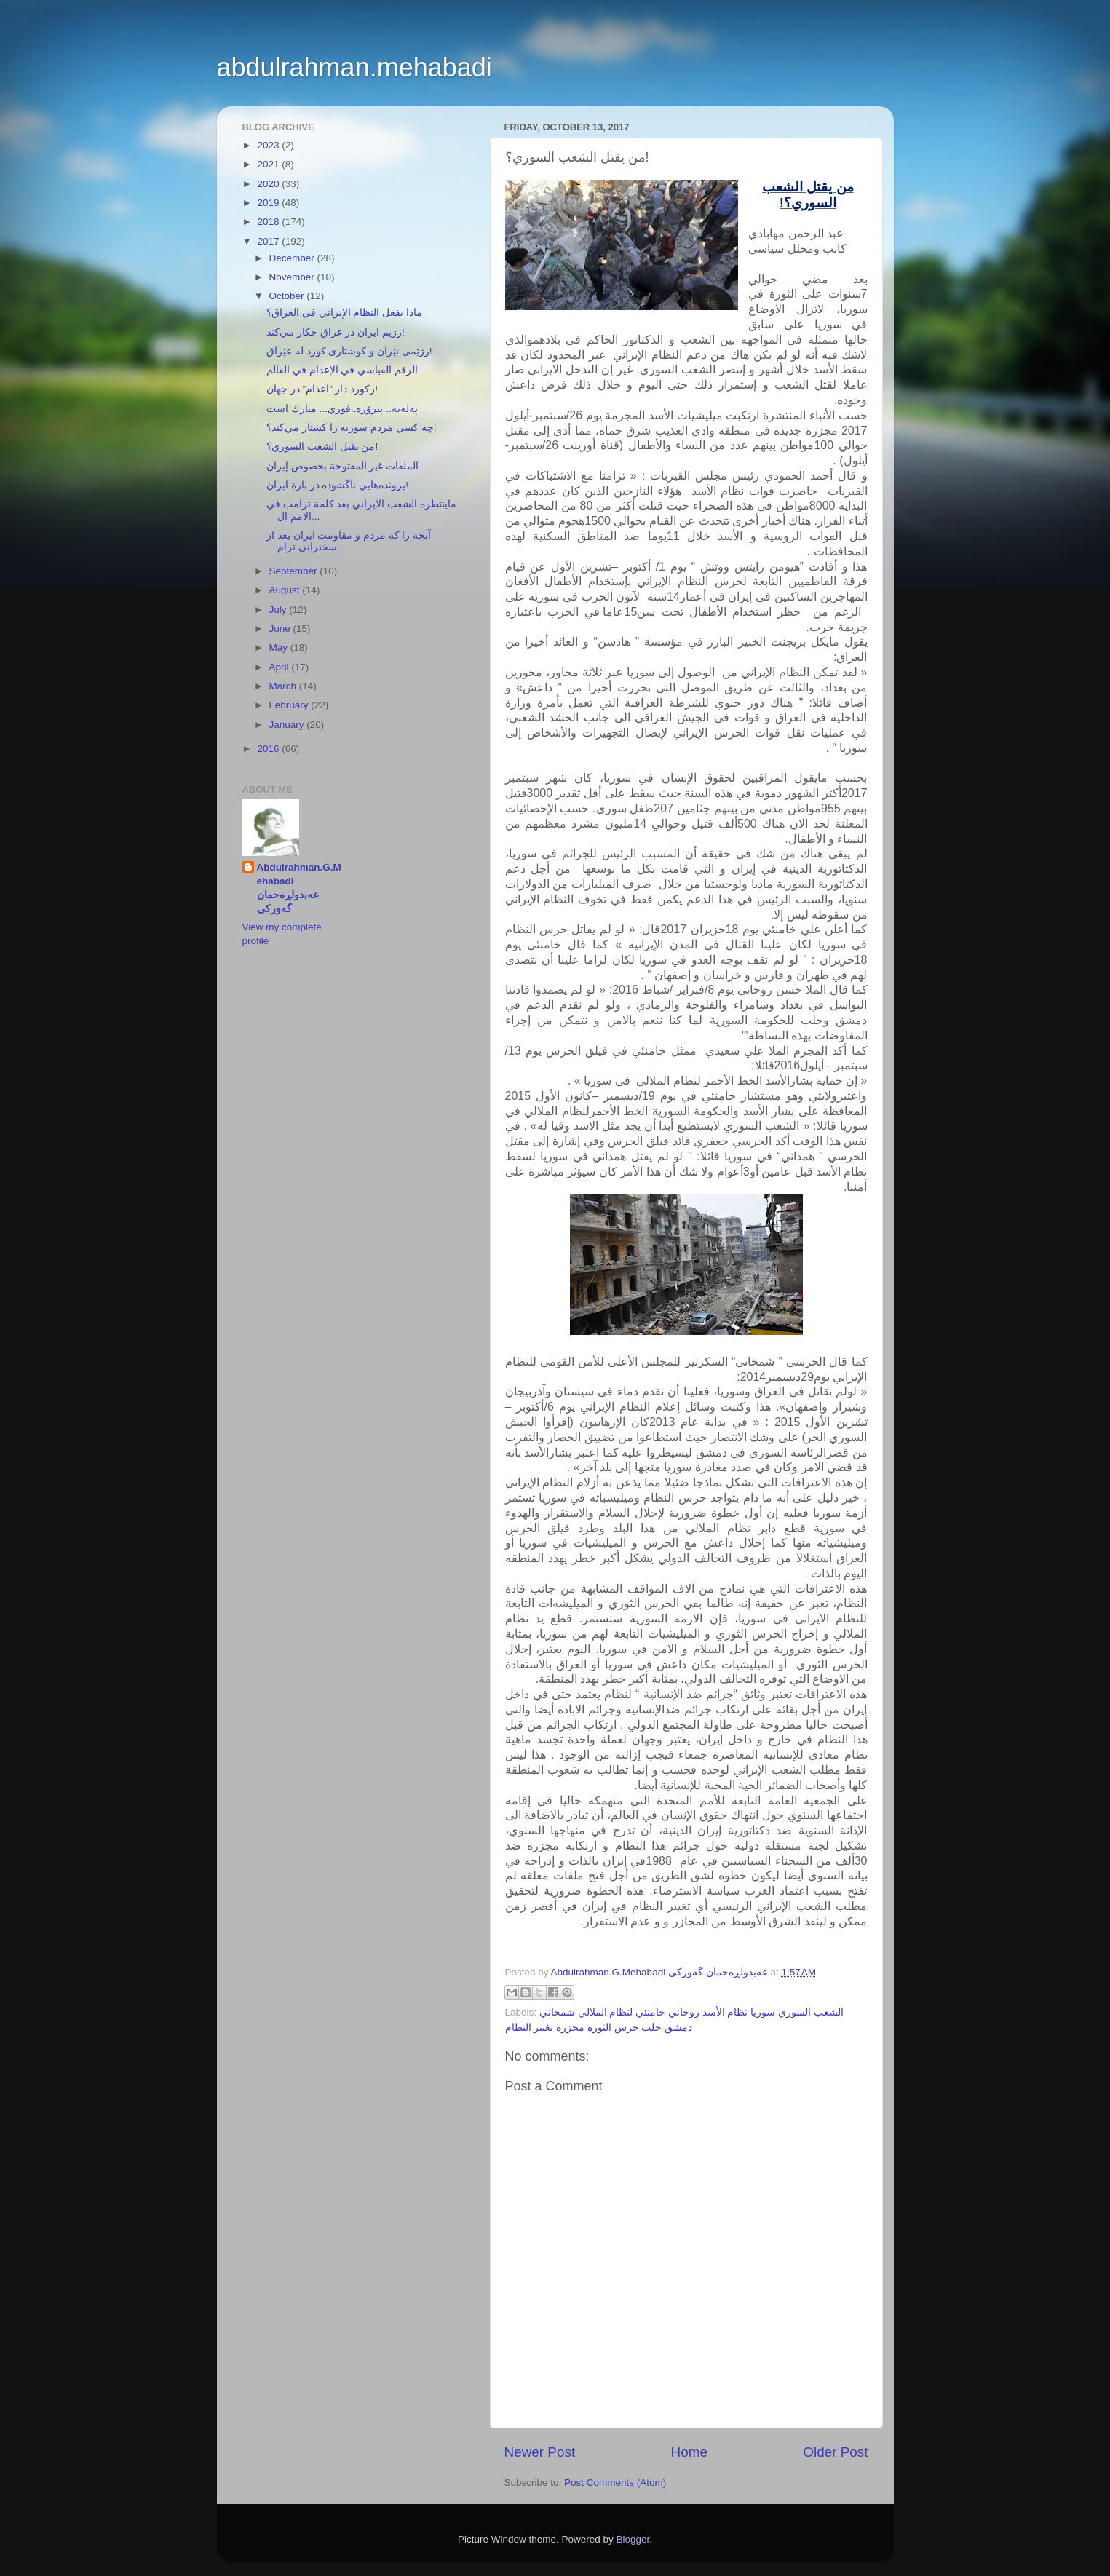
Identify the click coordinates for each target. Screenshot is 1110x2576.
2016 (269, 748)
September (294, 571)
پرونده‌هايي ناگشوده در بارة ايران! (337, 485)
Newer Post (540, 2452)
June (281, 628)
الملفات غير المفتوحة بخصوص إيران (342, 466)
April (280, 667)
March (284, 686)
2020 (269, 183)
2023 (269, 145)
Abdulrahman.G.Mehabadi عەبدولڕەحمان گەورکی (299, 888)
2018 (269, 221)
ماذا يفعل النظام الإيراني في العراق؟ (344, 312)
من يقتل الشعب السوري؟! (322, 446)
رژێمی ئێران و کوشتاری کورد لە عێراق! (349, 351)
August (286, 589)
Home (689, 2452)
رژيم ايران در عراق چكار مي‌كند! (335, 332)
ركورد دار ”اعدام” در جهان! (322, 389)
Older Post (835, 2452)
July (279, 609)
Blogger (633, 2539)
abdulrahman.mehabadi (354, 67)
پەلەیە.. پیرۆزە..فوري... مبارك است (342, 408)
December (293, 258)
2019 (269, 202)
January (288, 724)
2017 (269, 241)
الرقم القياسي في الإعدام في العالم (342, 370)
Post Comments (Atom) (615, 2482)
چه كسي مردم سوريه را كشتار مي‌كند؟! (351, 427)
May (279, 647)
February (290, 705)
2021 (269, 164)
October (288, 295)
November (293, 277)
